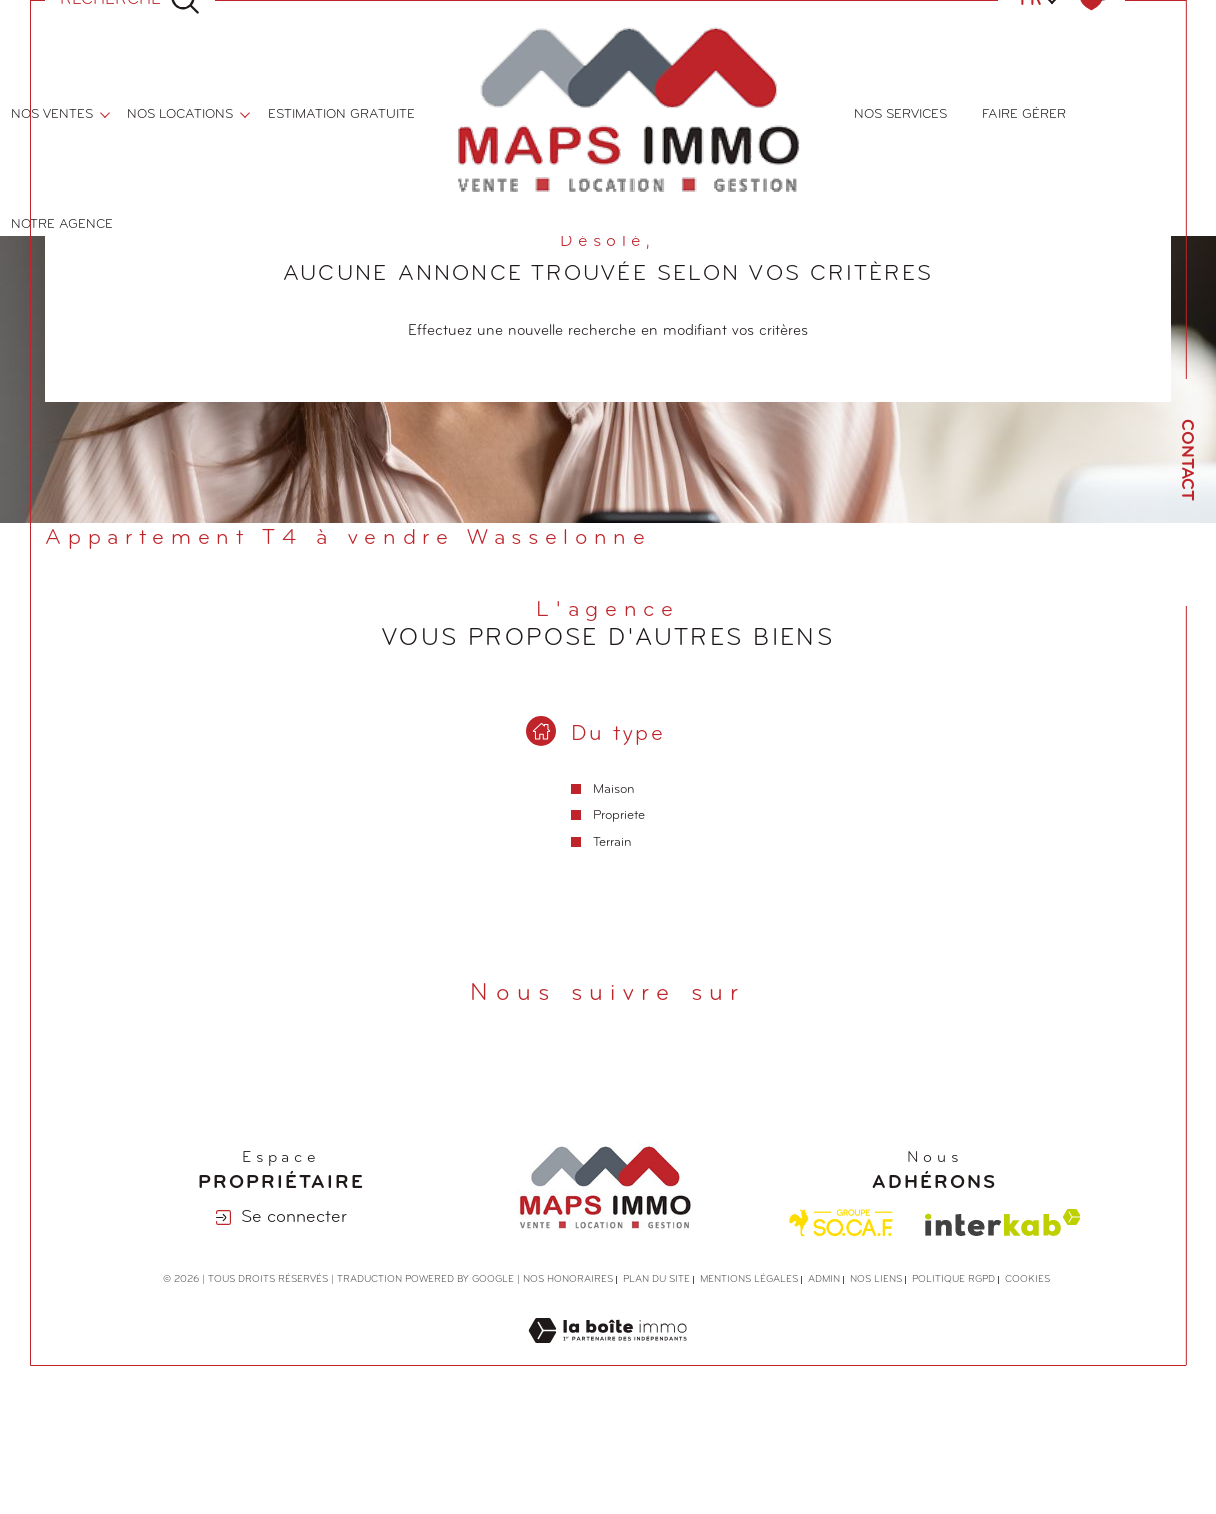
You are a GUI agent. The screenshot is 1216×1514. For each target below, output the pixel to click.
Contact (1186, 460)
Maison (614, 789)
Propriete (619, 816)
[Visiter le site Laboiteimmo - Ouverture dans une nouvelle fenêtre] (607, 1355)
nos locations (180, 114)
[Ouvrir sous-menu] (104, 113)
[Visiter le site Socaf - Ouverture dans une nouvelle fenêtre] (841, 1224)
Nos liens (876, 1280)
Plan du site (656, 1280)
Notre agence (62, 224)
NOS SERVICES (900, 114)
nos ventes (52, 114)
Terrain (612, 842)
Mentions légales (749, 1280)
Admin (824, 1280)
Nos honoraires (568, 1280)
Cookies (1027, 1280)
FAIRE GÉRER (1024, 114)
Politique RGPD (953, 1280)
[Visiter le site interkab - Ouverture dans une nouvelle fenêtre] (1003, 1223)
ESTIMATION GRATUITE (341, 114)
